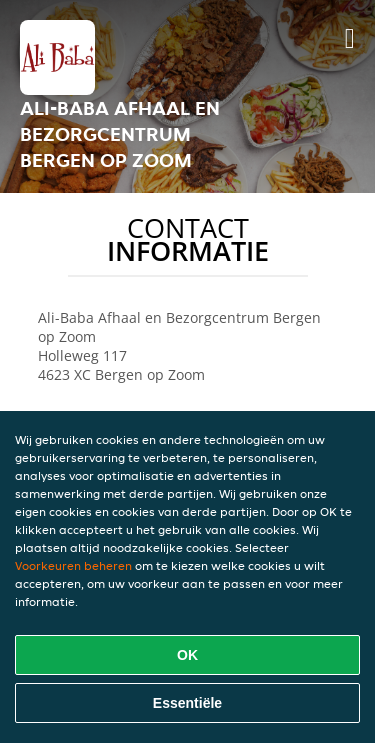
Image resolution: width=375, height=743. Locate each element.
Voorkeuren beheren (73, 565)
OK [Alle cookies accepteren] (187, 655)
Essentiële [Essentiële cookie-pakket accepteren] (187, 703)
